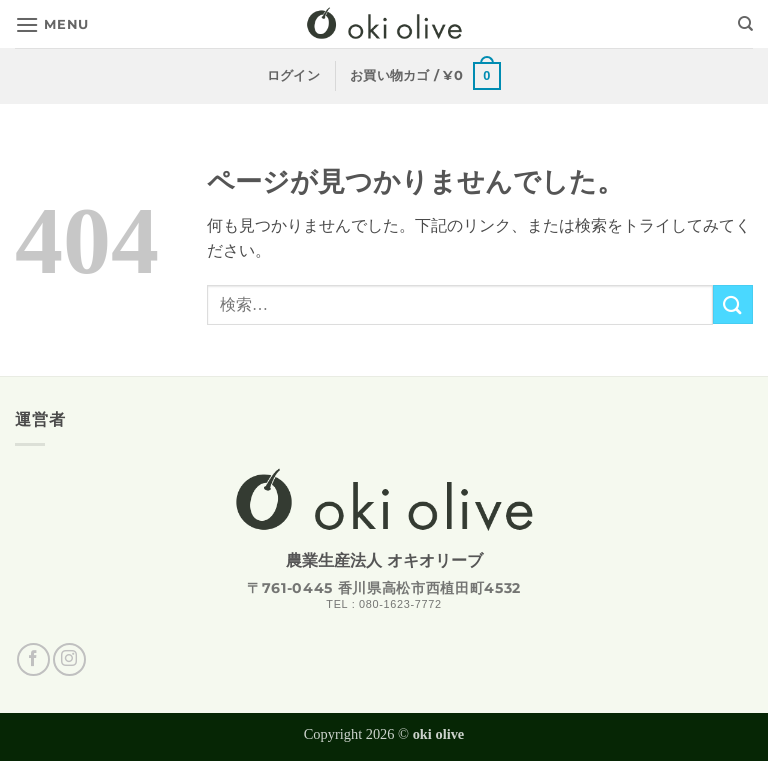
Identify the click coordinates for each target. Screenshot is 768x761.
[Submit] (733, 304)
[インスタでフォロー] (69, 659)
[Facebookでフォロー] (33, 659)
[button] (52, 24)
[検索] (745, 24)
